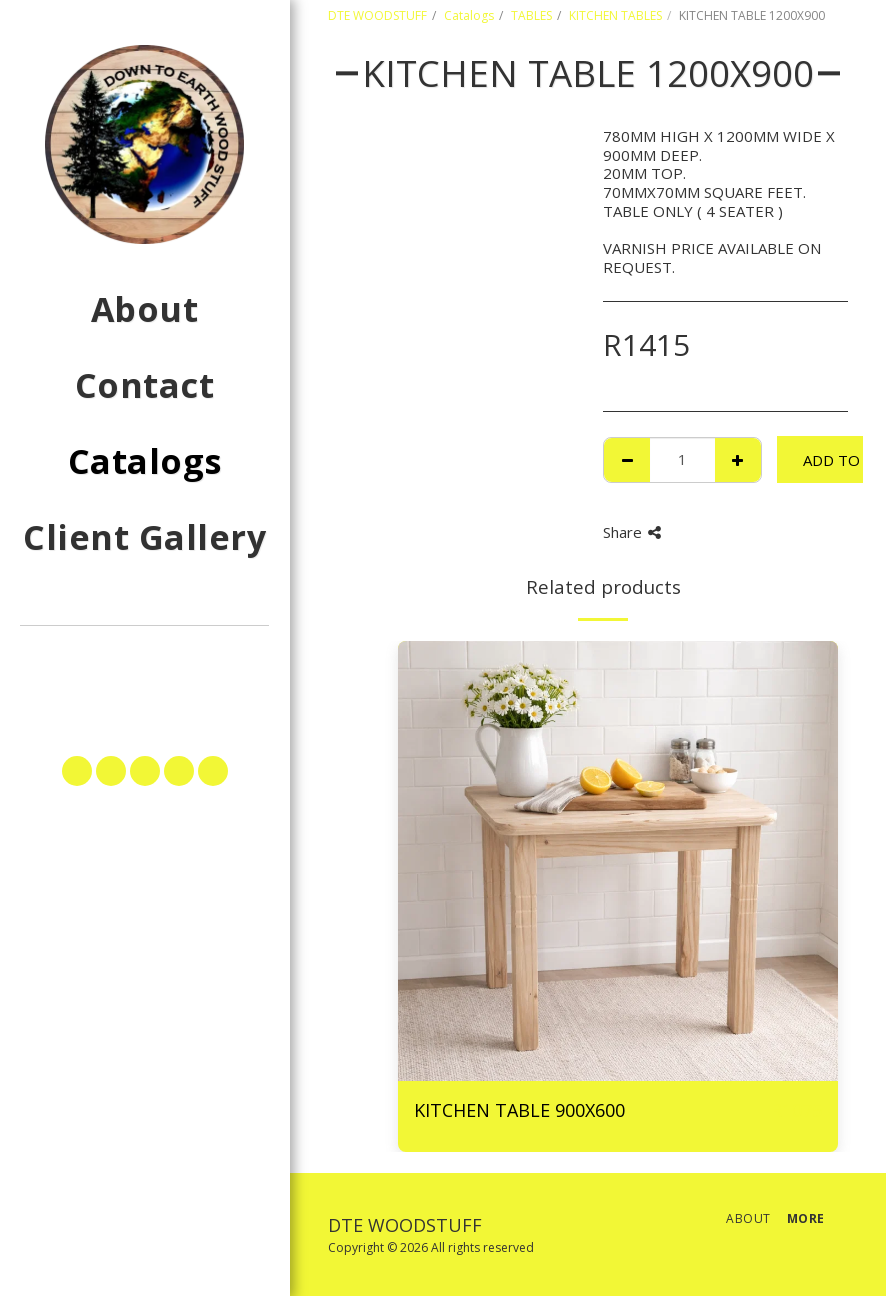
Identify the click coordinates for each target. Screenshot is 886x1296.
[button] (144, 665)
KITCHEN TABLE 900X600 (519, 1110)
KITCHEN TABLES (615, 15)
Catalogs (469, 15)
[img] (618, 861)
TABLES (531, 15)
